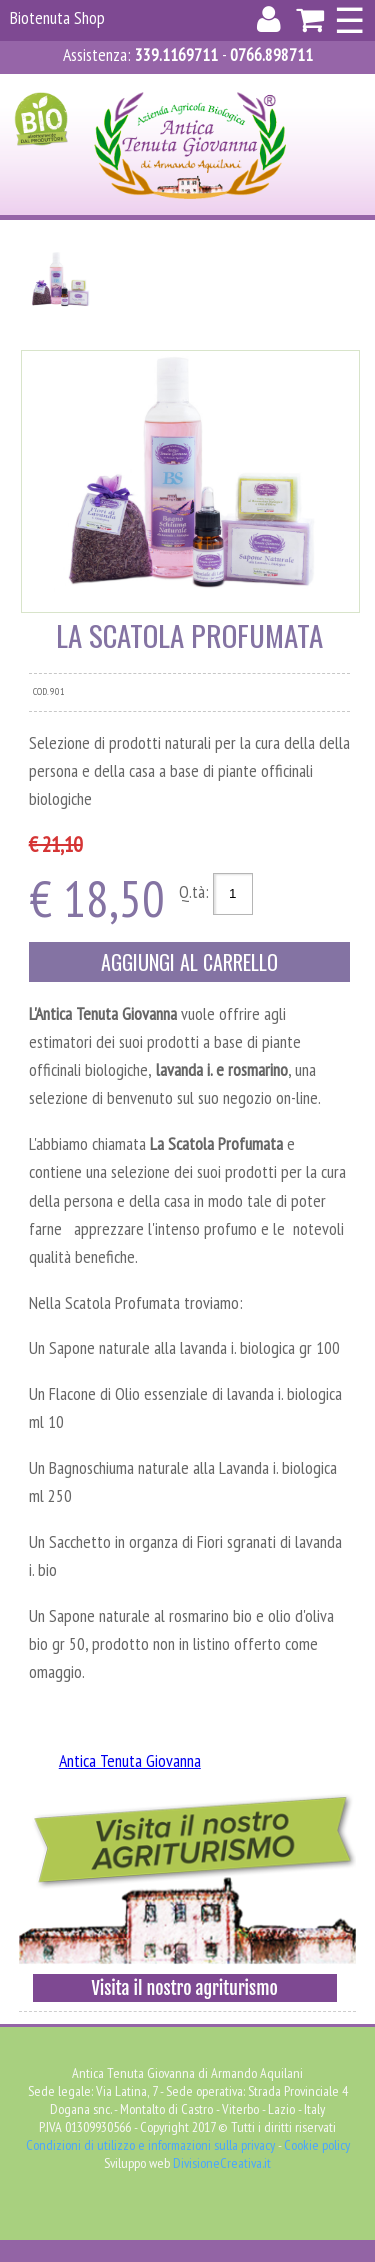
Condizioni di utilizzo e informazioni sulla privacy (150, 2145)
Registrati (177, 86)
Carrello (269, 86)
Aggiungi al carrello (189, 962)
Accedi (98, 86)
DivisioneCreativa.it (222, 2163)
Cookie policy (317, 2145)
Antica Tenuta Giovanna (130, 1760)
